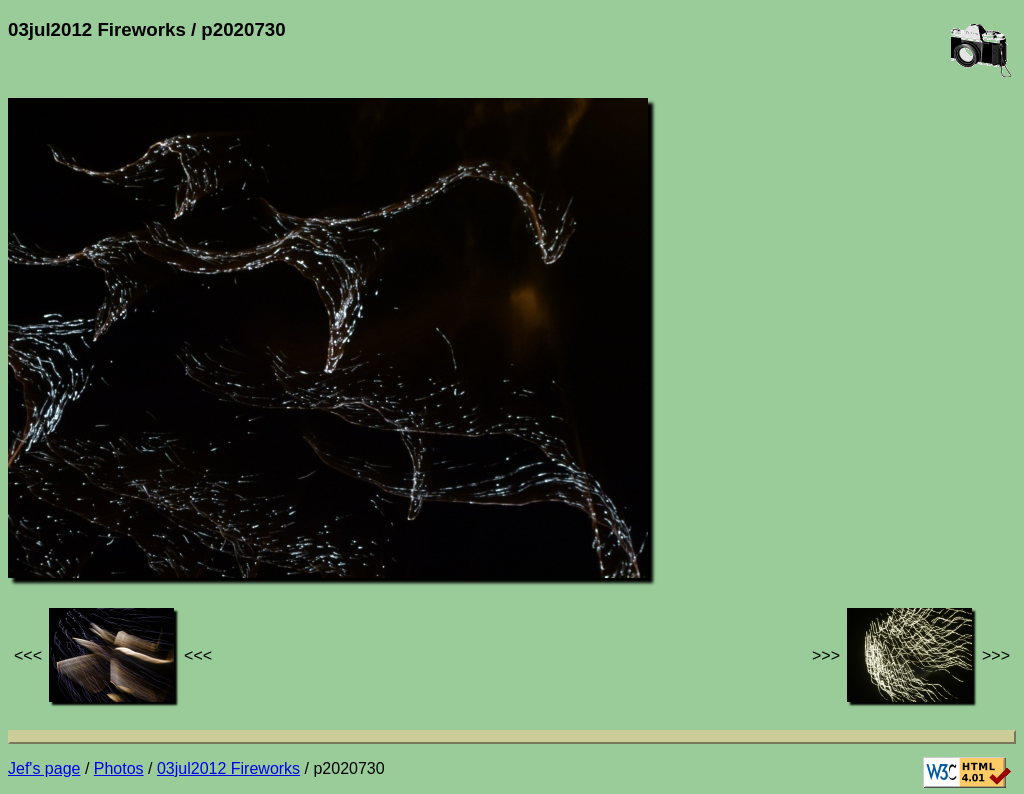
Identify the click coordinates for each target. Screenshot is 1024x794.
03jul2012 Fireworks (228, 768)
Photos (119, 768)
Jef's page (44, 768)
